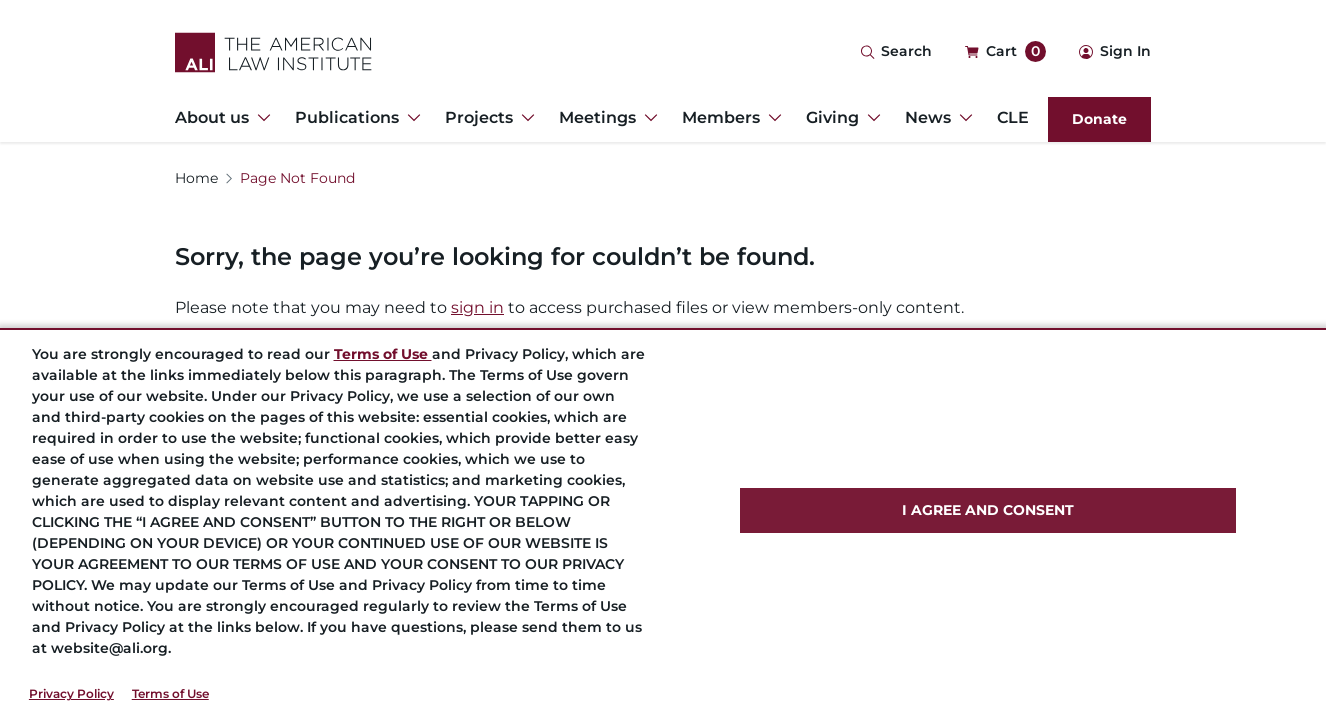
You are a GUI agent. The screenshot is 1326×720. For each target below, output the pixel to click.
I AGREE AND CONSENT (988, 510)
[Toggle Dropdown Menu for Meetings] (647, 118)
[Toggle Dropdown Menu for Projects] (524, 118)
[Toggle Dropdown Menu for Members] (771, 118)
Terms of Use (170, 693)
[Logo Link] (273, 52)
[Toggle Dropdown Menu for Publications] (410, 118)
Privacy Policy (71, 693)
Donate (1099, 119)
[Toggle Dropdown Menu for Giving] (870, 118)
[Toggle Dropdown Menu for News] (962, 118)
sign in (477, 307)
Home (196, 178)
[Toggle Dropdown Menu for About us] (260, 118)
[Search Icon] (896, 52)
